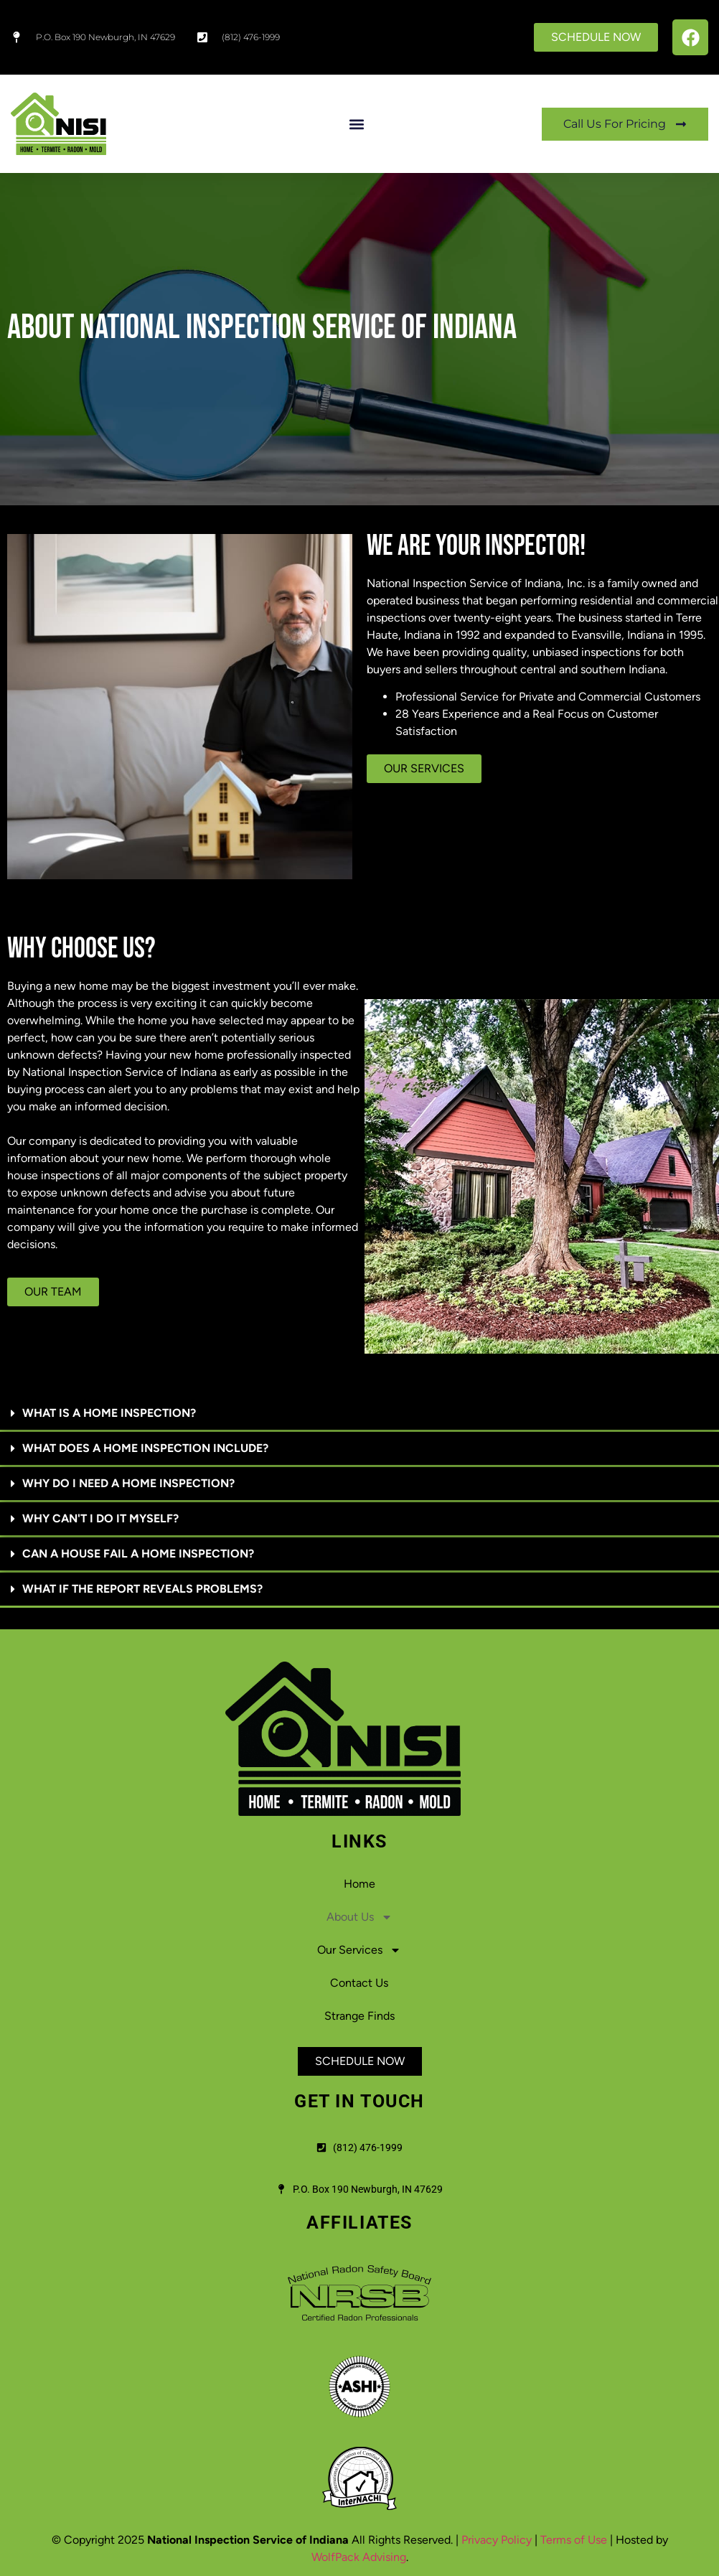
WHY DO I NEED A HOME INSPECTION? (128, 1483)
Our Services (359, 1950)
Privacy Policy (496, 2540)
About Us (359, 1917)
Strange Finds (359, 2016)
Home (359, 1884)
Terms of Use (573, 2540)
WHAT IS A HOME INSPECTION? (109, 1413)
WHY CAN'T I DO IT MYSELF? (100, 1518)
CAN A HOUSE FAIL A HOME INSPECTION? (138, 1553)
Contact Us (359, 1983)
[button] (356, 124)
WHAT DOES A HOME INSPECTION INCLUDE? (145, 1448)
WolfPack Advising (358, 2557)
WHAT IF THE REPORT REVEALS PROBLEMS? (142, 1589)
